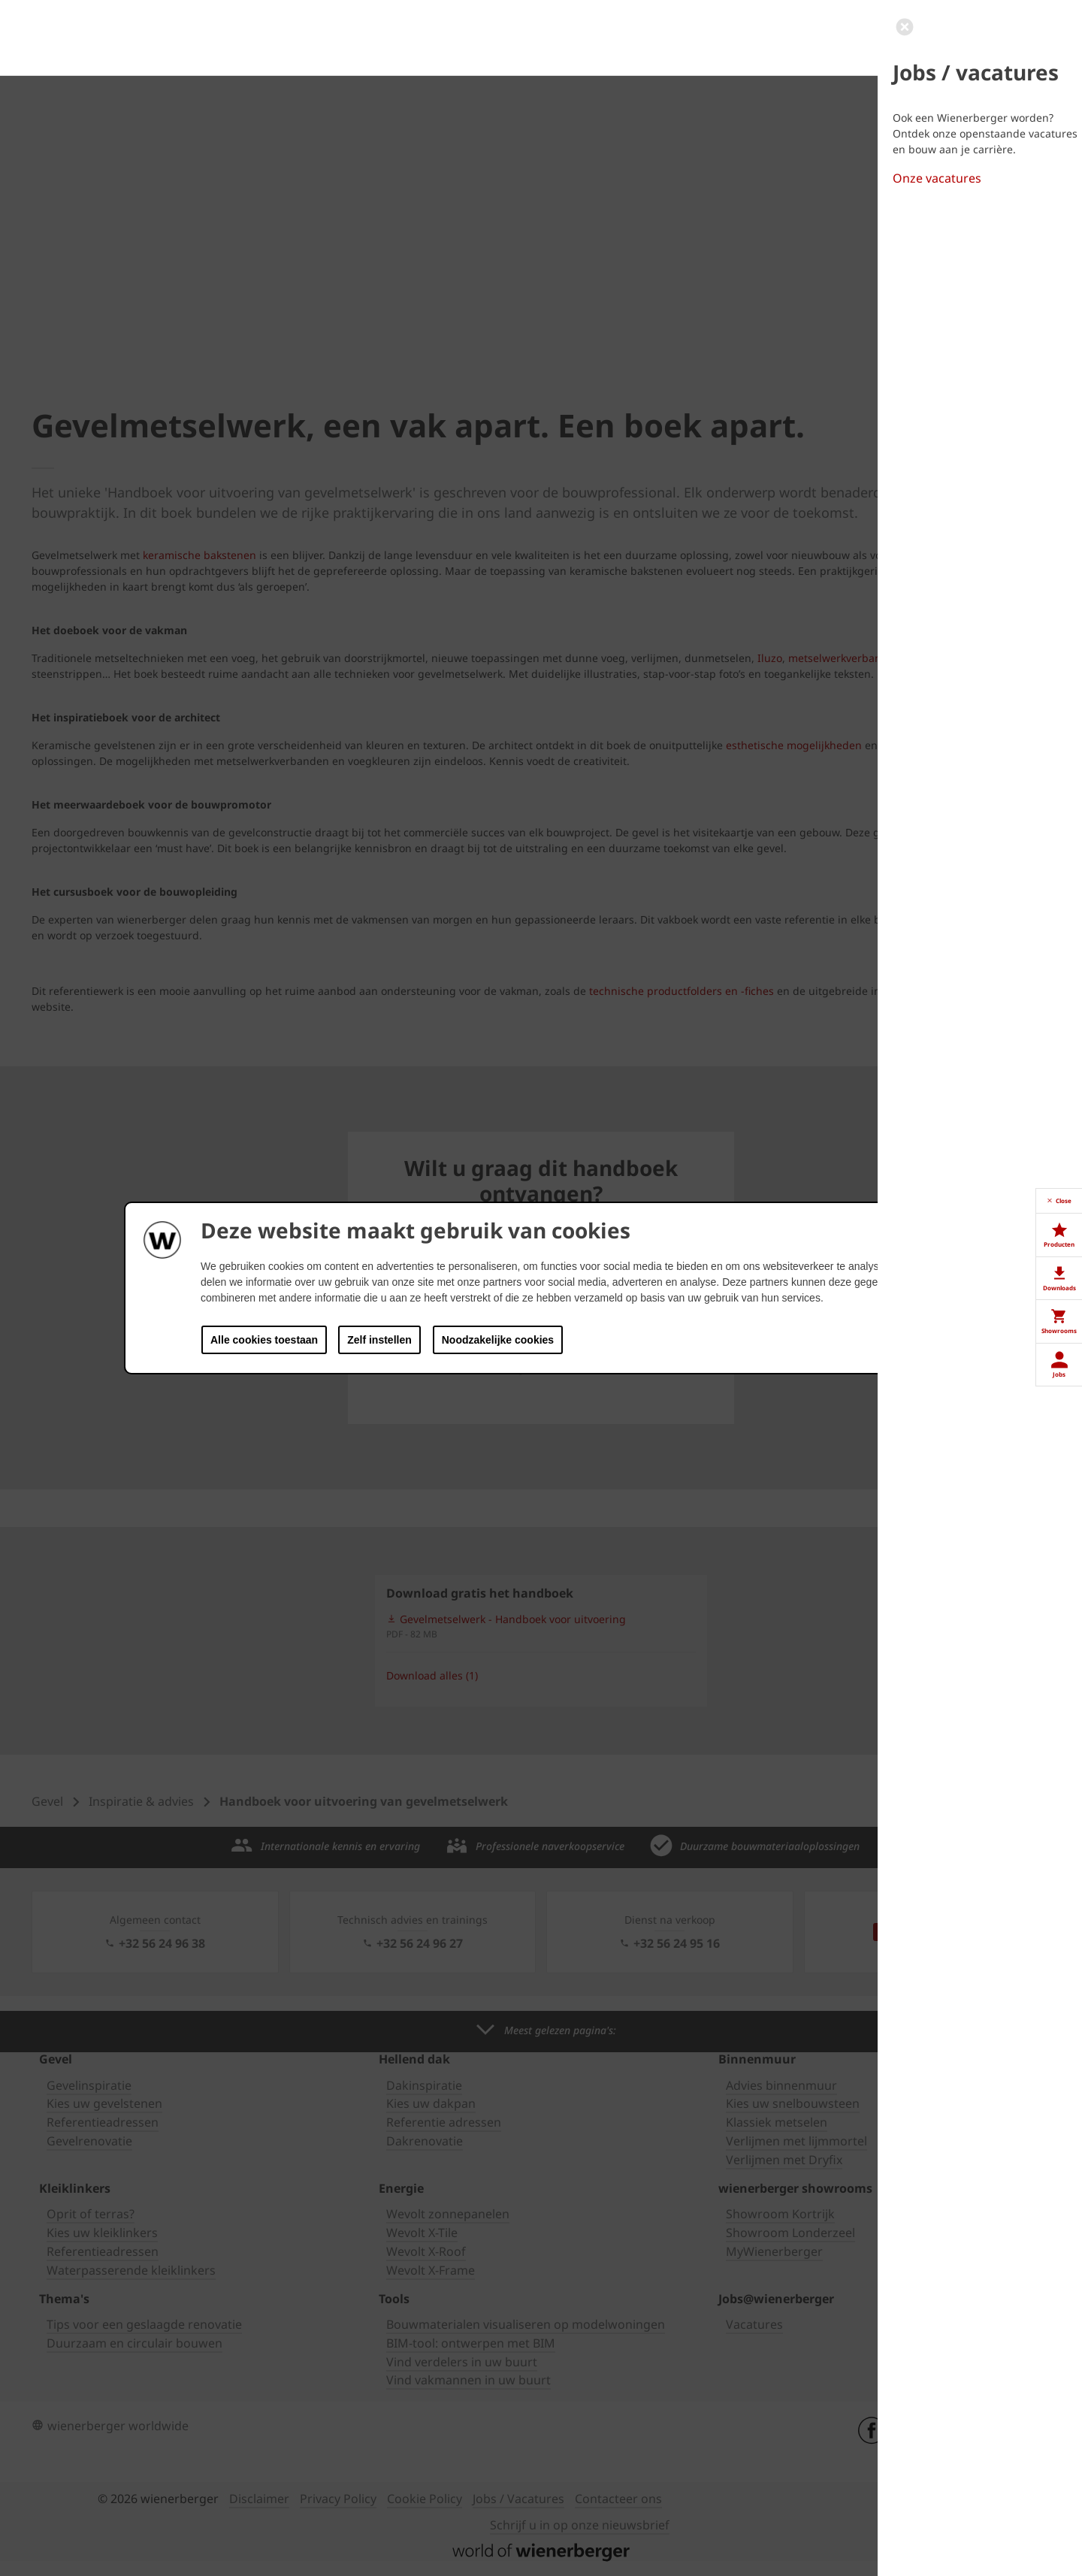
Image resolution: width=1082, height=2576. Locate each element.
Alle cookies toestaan (264, 1340)
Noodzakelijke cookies (498, 1340)
